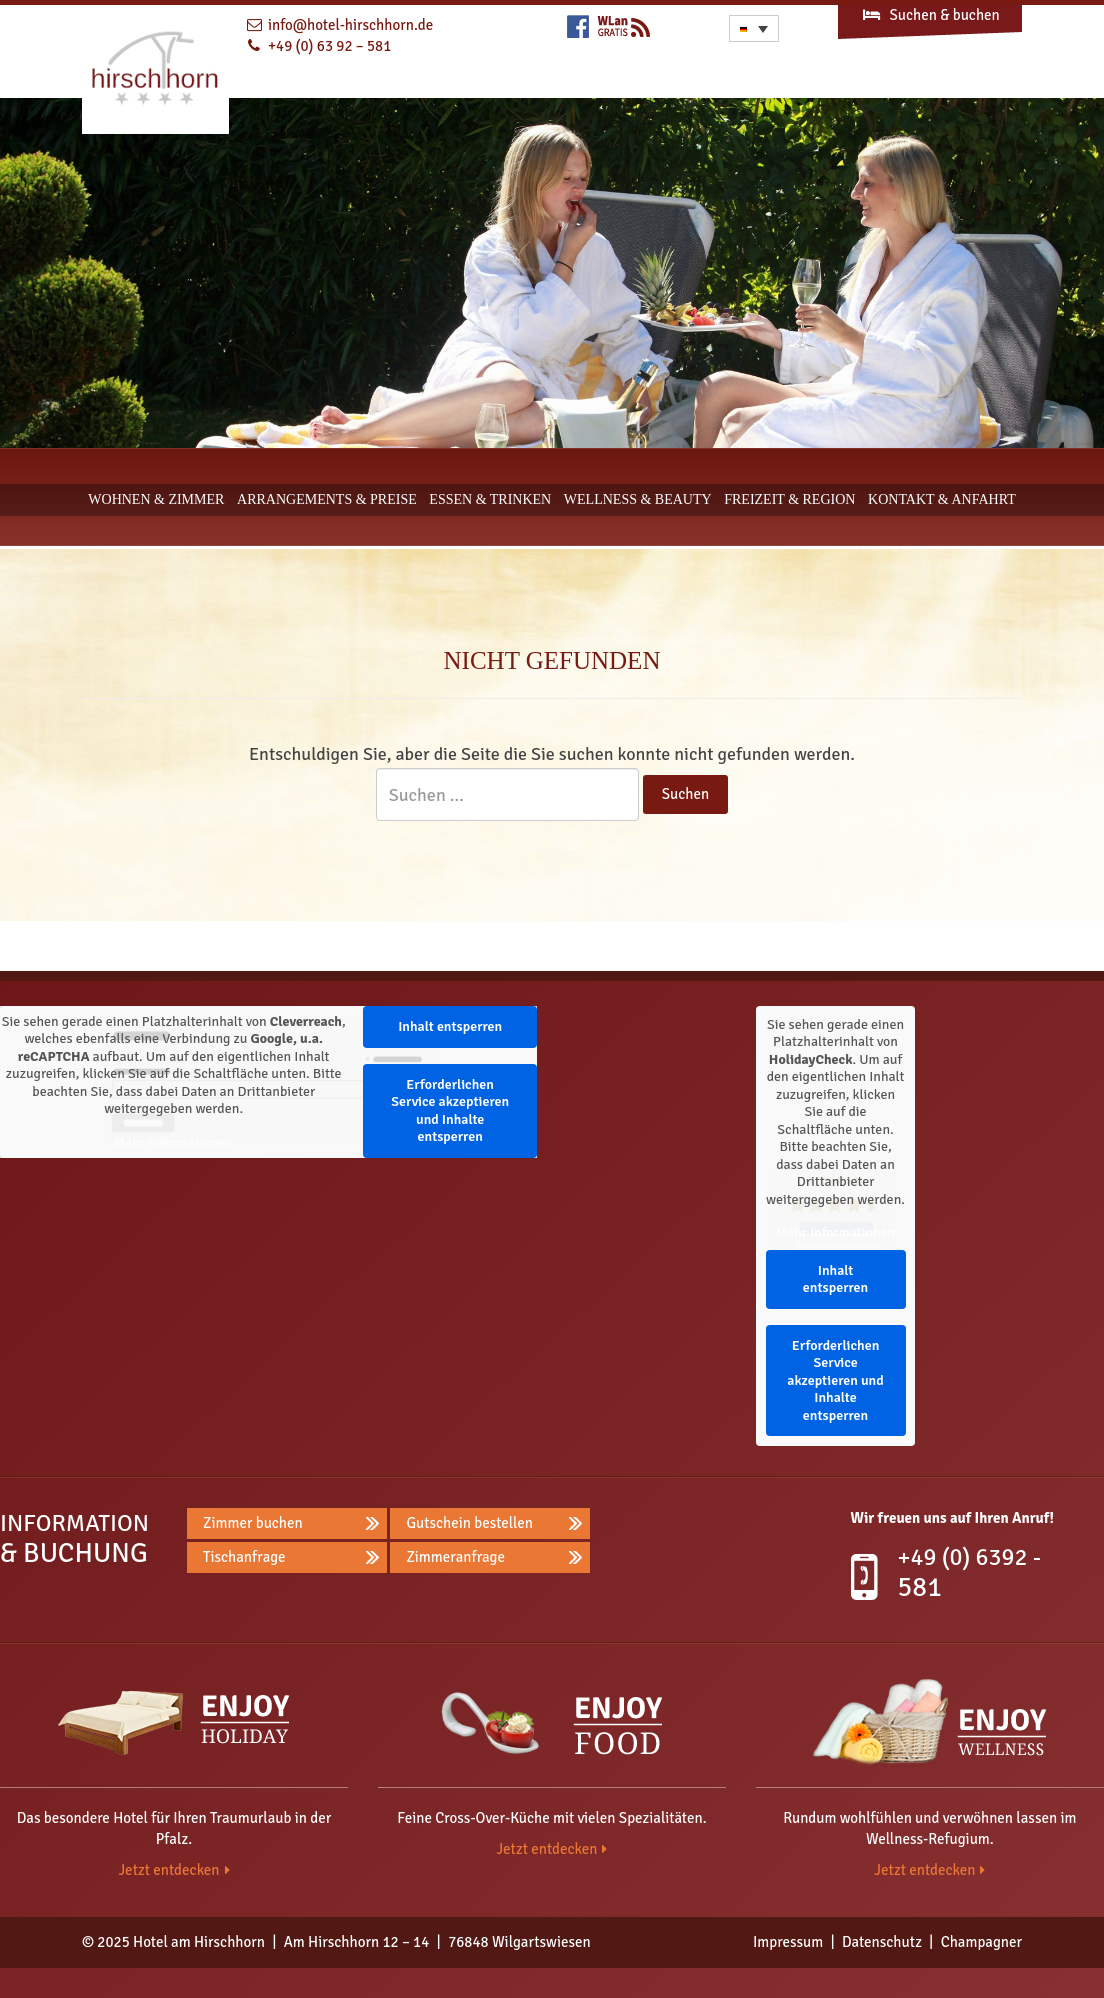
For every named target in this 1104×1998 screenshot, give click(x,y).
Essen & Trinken (490, 499)
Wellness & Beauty (638, 499)
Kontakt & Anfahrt (942, 499)
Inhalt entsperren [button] (450, 1026)
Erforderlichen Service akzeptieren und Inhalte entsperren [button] (450, 1111)
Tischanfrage (244, 1557)
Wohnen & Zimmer (156, 499)
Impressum (788, 1942)
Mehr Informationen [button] (173, 1142)
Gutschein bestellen (469, 1523)
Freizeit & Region (789, 499)
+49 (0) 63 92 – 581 (329, 46)
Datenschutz (882, 1942)
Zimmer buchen (253, 1523)
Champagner (981, 1942)
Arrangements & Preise (327, 499)
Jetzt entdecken (168, 1870)
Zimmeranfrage (455, 1557)
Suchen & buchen (930, 15)
